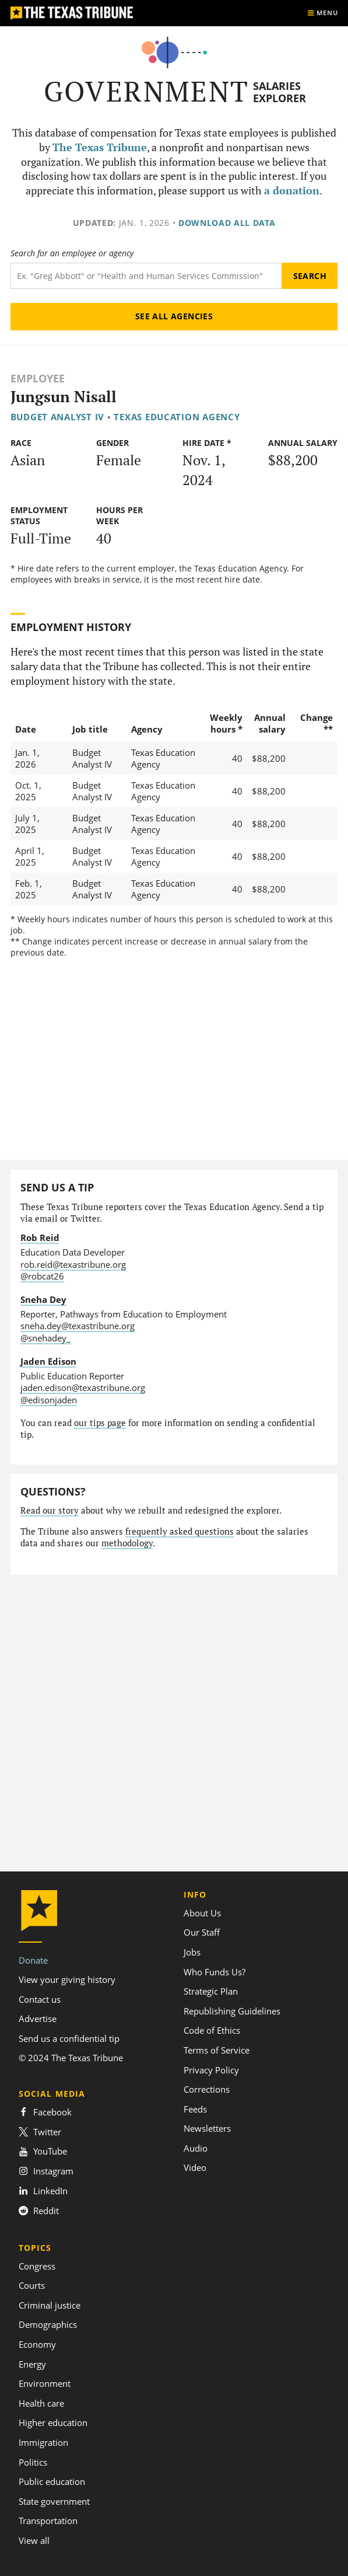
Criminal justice (49, 2305)
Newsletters (207, 2128)
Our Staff (202, 1932)
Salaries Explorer (279, 92)
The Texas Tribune (99, 147)
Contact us (40, 1999)
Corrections (207, 2089)
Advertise (38, 2018)
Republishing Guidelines (232, 2011)
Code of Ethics (212, 2030)
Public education (52, 2481)
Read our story (49, 1510)
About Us (202, 1913)
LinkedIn (43, 2191)
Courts (32, 2285)
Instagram (46, 2171)
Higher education (53, 2422)
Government (146, 91)
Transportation (48, 2520)
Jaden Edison (48, 1361)
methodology (127, 1543)
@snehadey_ (45, 1338)
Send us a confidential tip (69, 2038)
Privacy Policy (211, 2070)
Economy (37, 2344)
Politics (33, 2462)
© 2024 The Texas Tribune (71, 2057)
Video (195, 2167)
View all (34, 2540)
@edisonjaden (48, 1400)
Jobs (192, 1952)
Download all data (227, 222)
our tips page (100, 1422)
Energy (32, 2364)
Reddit (39, 2210)
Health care (41, 2403)
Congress (37, 2266)
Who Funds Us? (214, 1972)
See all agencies (174, 316)
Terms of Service (216, 2050)
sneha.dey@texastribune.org (77, 1325)
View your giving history (67, 1979)
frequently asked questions (179, 1531)
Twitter (40, 2132)
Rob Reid (39, 1237)
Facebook (45, 2112)
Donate (33, 1960)
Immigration (43, 2442)
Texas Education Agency (177, 417)
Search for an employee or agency (71, 253)
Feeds (195, 2109)
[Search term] (146, 276)
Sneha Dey (43, 1299)
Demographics (48, 2324)
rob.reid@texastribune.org (73, 1264)
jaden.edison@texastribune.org (82, 1387)
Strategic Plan (211, 1991)
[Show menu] (322, 13)
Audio (196, 2148)
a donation (291, 190)
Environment (45, 2383)
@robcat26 (42, 1276)
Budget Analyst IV (57, 417)
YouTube (43, 2151)
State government (54, 2501)
